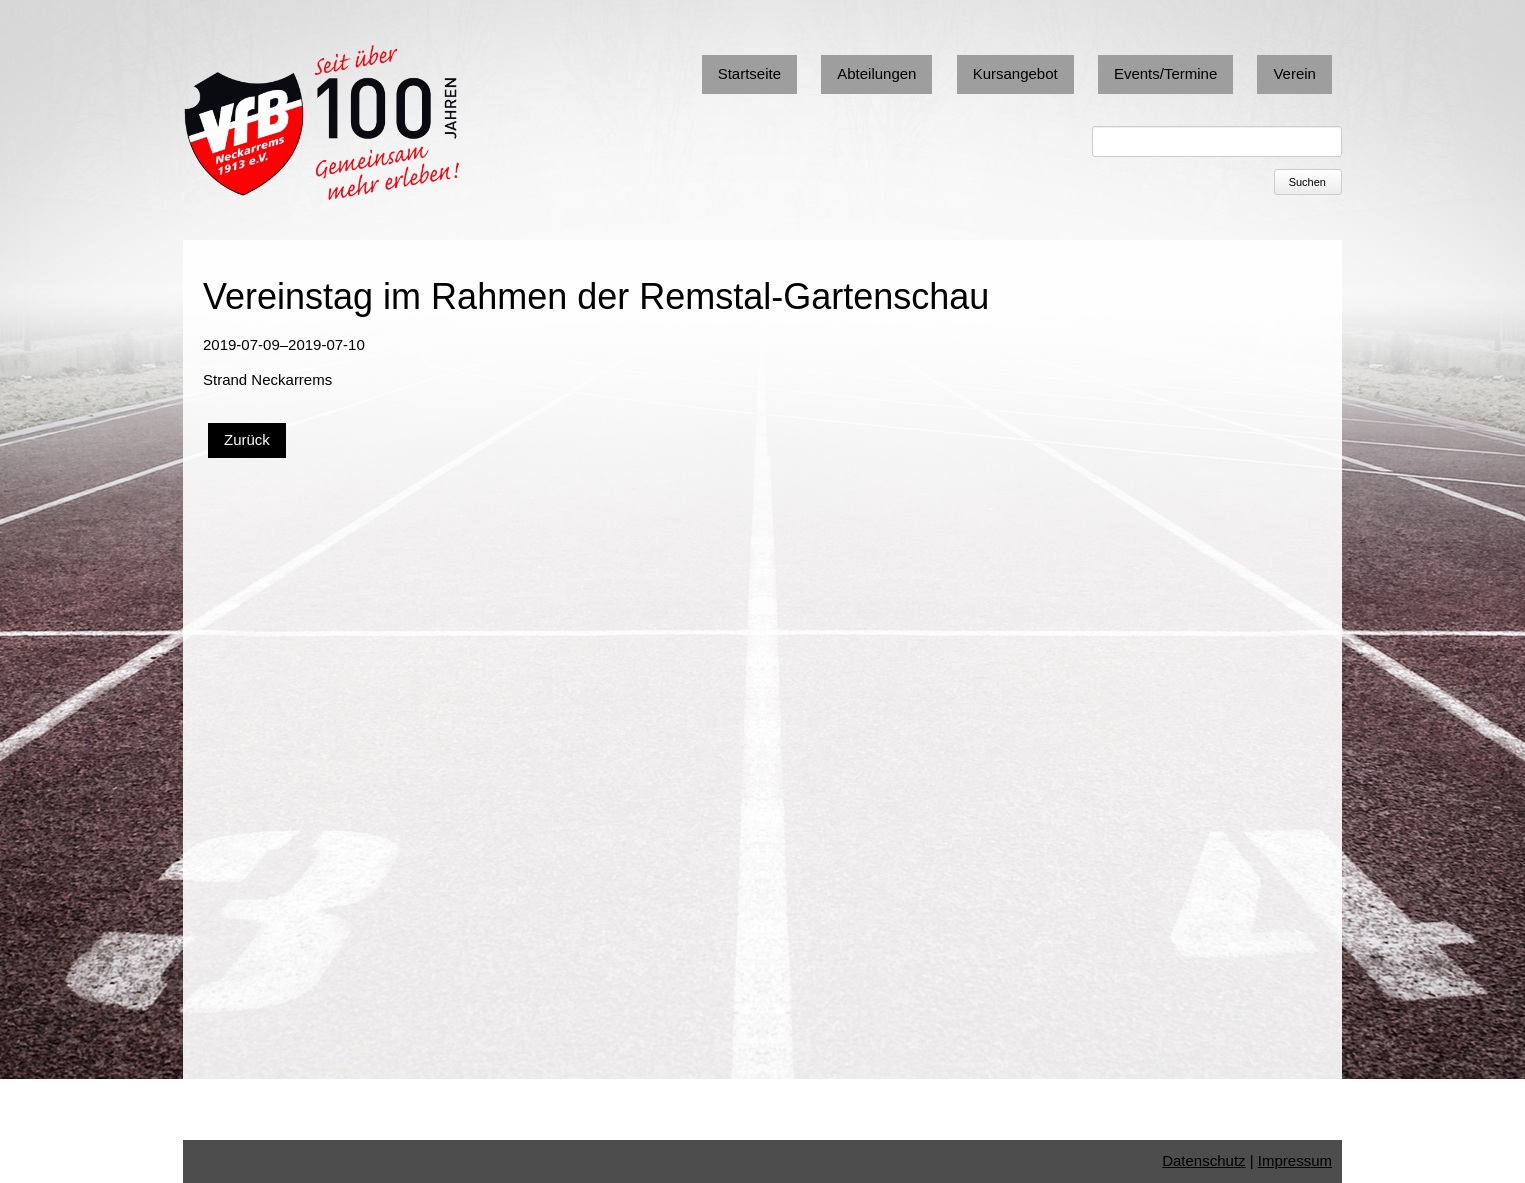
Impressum (1295, 1160)
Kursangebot (1015, 73)
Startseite (749, 73)
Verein (1294, 73)
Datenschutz (1203, 1160)
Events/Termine (1165, 73)
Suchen (1307, 182)
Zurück (247, 439)
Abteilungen (876, 73)
